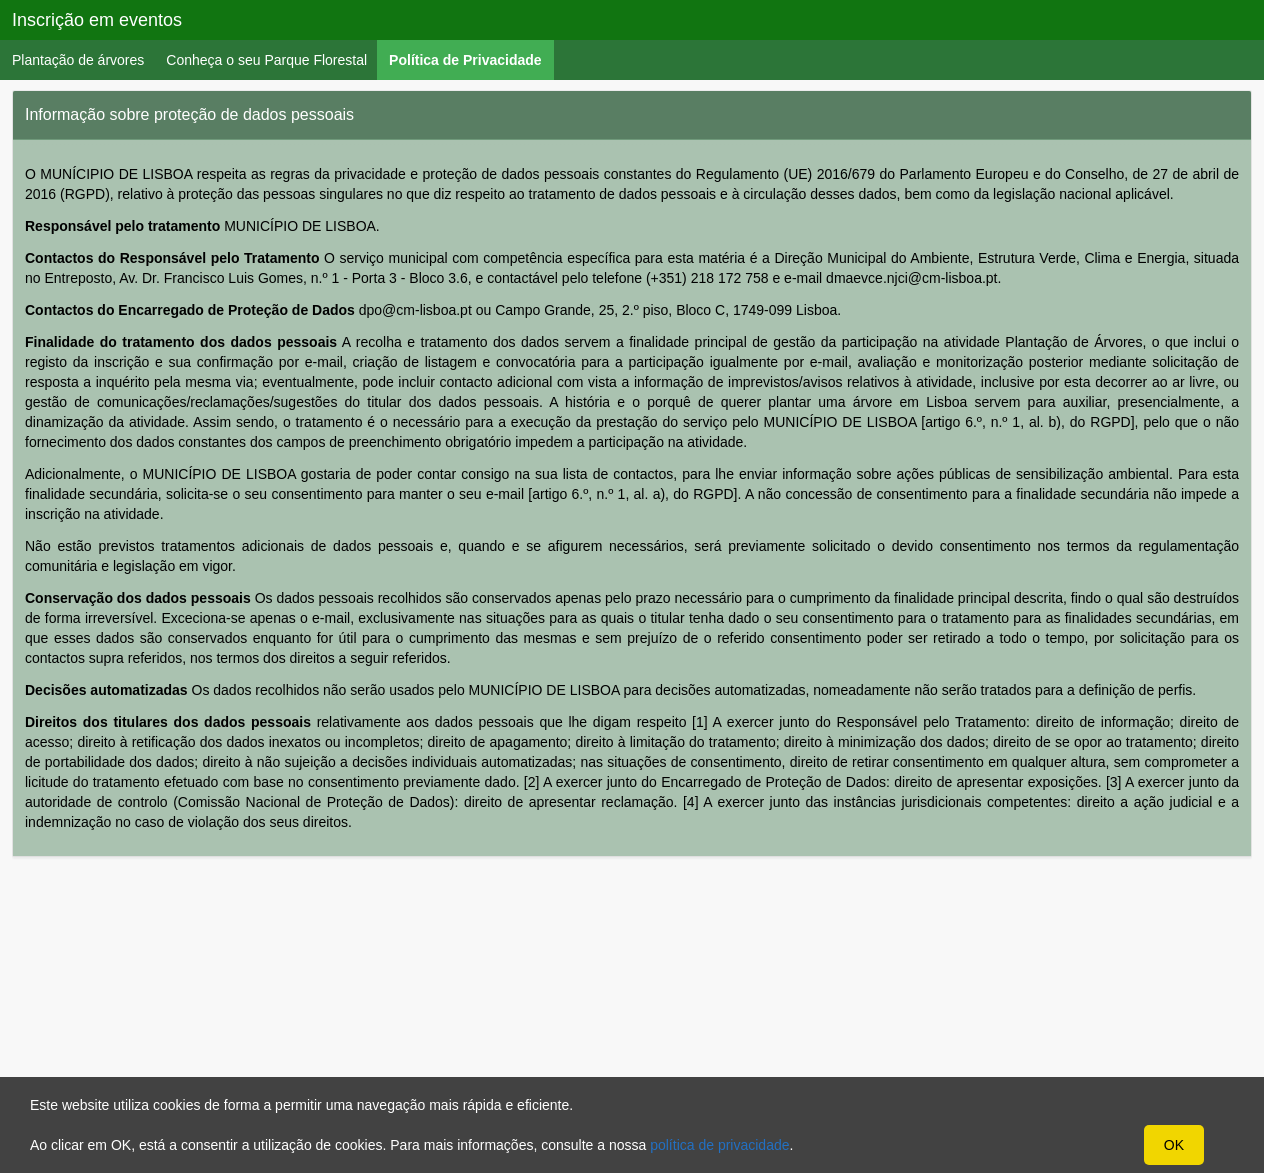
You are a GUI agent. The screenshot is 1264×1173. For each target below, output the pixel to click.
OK (1174, 1145)
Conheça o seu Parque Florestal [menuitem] (266, 60)
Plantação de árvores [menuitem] (78, 60)
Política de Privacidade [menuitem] (471, 59)
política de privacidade (719, 1145)
